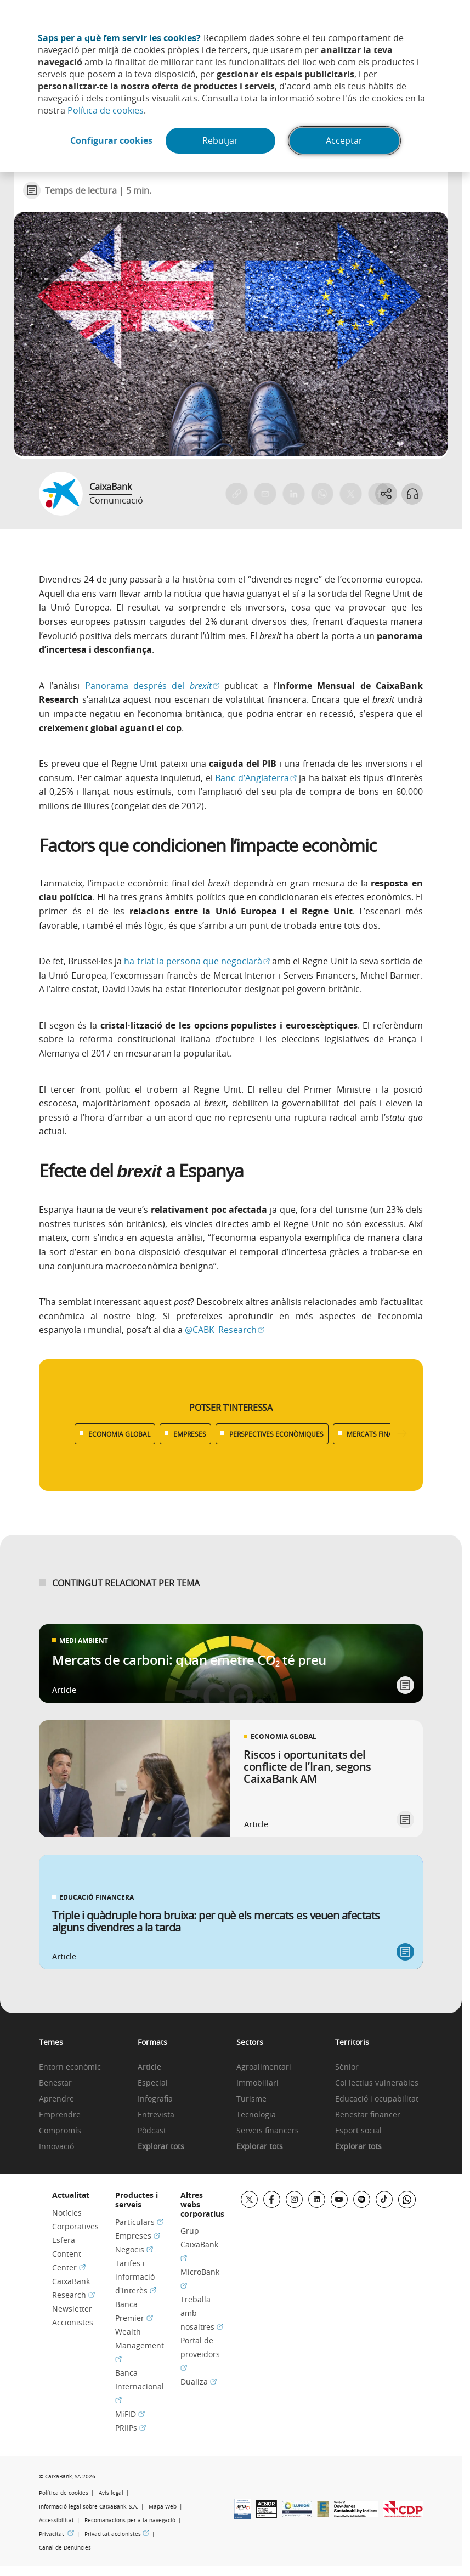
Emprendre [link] (60, 2115)
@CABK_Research (224, 1330)
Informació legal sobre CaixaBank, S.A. (88, 2506)
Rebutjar (221, 141)
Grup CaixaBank (199, 2244)
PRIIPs (130, 2427)
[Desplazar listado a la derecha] (402, 1433)
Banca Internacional (139, 2386)
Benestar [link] (55, 2083)
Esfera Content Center (69, 2254)
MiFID (130, 2414)
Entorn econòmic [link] (70, 2067)
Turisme (251, 2099)
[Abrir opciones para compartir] (386, 494)
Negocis (134, 2249)
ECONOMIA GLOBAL (119, 1434)
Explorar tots (161, 2146)
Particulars (139, 2222)
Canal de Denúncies (65, 2547)
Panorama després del (152, 686)
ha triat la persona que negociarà (197, 961)
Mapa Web (163, 2506)
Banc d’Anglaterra (256, 778)
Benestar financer (367, 2115)
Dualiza (198, 2381)
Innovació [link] (56, 2146)
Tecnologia (256, 2115)
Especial (153, 2083)
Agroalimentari (263, 2067)
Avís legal (111, 2492)
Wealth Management (139, 2345)
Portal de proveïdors (200, 2354)
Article (149, 2067)
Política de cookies (105, 110)
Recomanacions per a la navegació (129, 2520)
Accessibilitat (56, 2520)
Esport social (358, 2131)
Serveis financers (267, 2131)
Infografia (155, 2099)
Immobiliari (257, 2083)
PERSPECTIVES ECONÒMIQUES (276, 1434)
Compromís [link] (60, 2131)
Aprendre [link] (56, 2099)
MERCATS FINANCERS (380, 1434)
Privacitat (56, 2534)
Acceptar (344, 141)
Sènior (347, 2067)
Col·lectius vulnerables (376, 2083)
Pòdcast (152, 2131)
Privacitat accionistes (116, 2534)
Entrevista (156, 2115)
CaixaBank (110, 487)
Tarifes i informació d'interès (135, 2277)
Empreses (137, 2235)
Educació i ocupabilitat (376, 2099)
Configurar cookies (111, 141)
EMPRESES (189, 1434)
